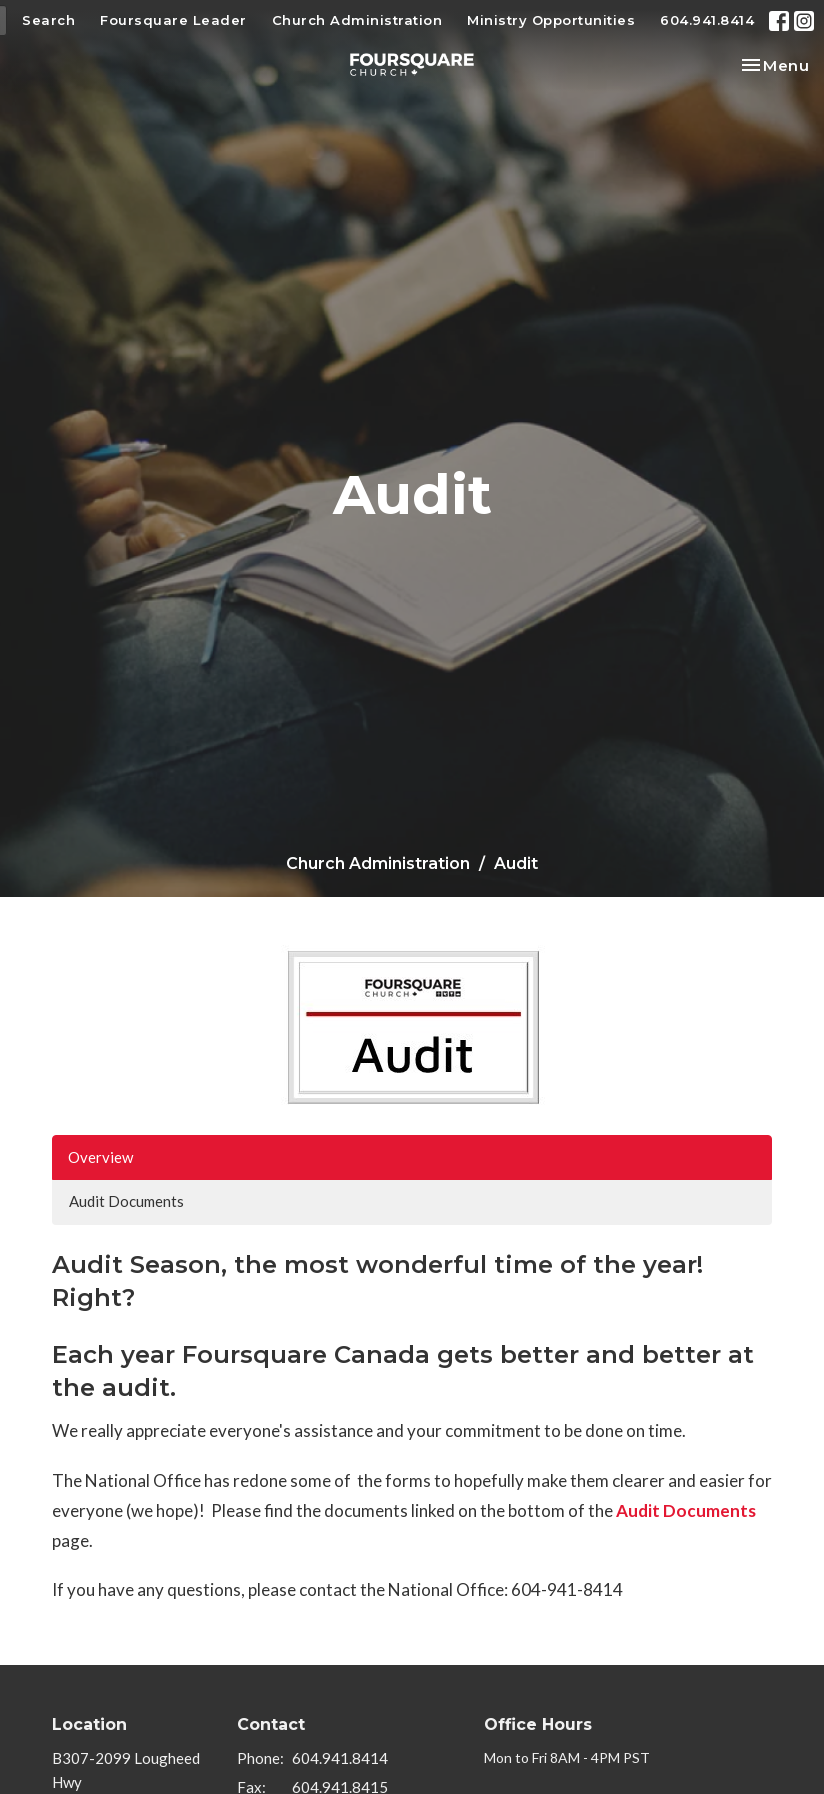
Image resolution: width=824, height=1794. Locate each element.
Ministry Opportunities (551, 20)
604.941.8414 (707, 20)
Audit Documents (126, 1201)
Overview (100, 1157)
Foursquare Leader (173, 20)
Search (48, 20)
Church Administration (357, 20)
